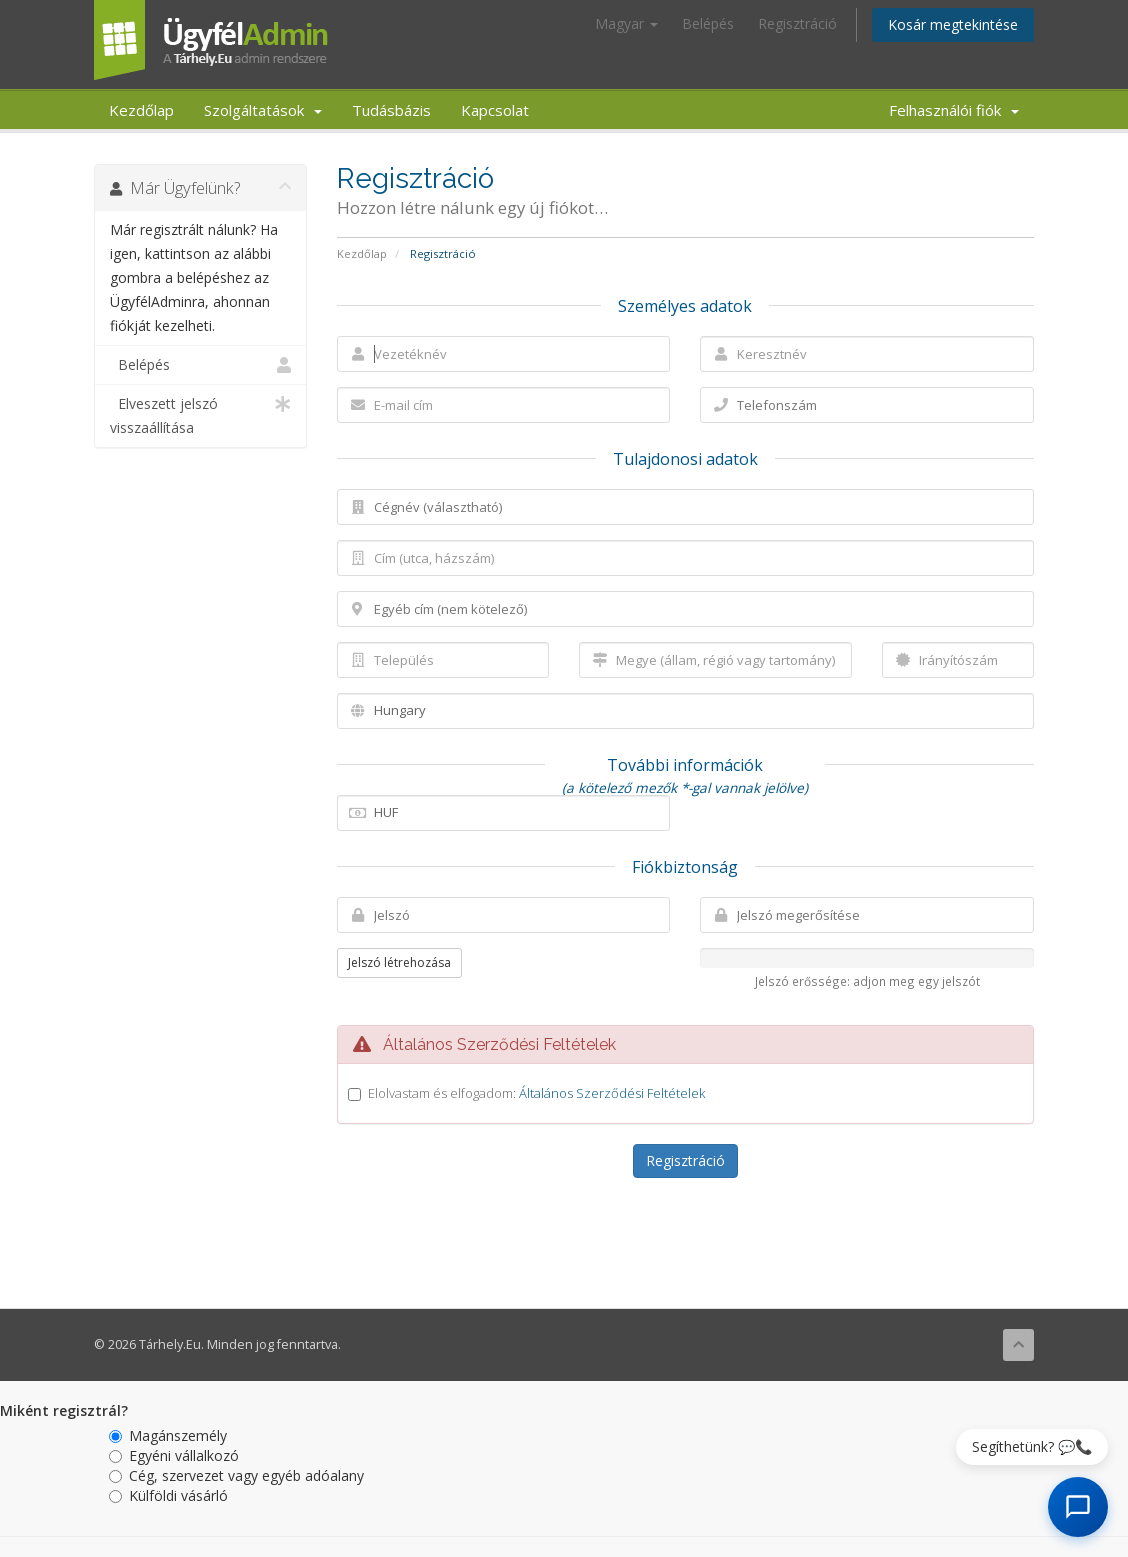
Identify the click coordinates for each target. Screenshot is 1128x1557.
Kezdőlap (141, 110)
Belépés (708, 23)
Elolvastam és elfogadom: (536, 1093)
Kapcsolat (495, 110)
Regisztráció (797, 23)
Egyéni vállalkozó (174, 1455)
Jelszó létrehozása (399, 962)
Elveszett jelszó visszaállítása (200, 414)
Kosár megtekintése (953, 24)
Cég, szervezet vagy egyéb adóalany (236, 1475)
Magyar (626, 23)
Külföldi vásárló (168, 1495)
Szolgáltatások (263, 110)
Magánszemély (168, 1435)
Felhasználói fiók (954, 110)
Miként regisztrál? (64, 1410)
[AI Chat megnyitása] (1078, 1507)
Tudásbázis (391, 110)
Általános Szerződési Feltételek (612, 1093)
